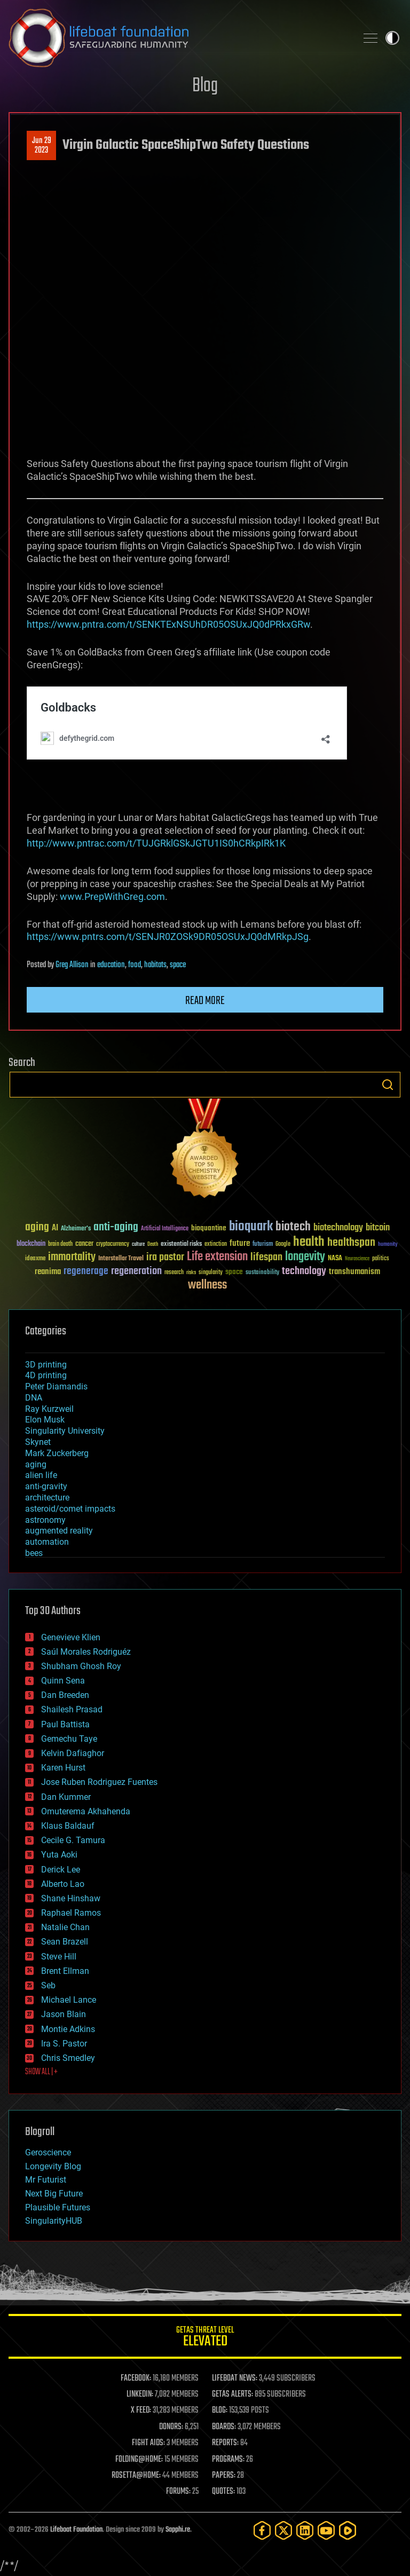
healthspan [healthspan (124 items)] (351, 1243)
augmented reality (59, 1531)
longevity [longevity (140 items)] (305, 1257)
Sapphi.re (177, 2530)
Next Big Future (54, 2193)
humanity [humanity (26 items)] (388, 1245)
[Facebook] (262, 2530)
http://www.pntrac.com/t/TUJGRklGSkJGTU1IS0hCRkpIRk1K (156, 843)
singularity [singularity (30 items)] (211, 1272)
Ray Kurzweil (49, 1409)
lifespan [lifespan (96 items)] (266, 1257)
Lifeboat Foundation (76, 2530)
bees (34, 1553)
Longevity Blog (53, 2166)
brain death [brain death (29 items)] (60, 1244)
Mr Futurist (45, 2180)
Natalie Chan (65, 1927)
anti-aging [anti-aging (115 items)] (115, 1227)
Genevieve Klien (70, 1637)
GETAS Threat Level (205, 2338)
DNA (33, 1398)
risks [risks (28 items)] (191, 1272)
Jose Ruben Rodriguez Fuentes (99, 1782)
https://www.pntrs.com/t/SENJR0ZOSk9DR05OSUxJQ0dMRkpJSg (168, 936)
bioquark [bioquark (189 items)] (251, 1227)
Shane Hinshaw (70, 1898)
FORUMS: (178, 2492)
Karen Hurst (63, 1768)
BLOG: (219, 2410)
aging (35, 1464)
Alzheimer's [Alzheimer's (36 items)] (76, 1229)
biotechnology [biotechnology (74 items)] (338, 1228)
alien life (41, 1475)
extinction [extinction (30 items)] (215, 1244)
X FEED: (141, 2410)
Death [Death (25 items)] (152, 1244)
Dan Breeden (65, 1695)
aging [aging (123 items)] (37, 1227)
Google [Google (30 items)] (282, 1244)
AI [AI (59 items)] (55, 1228)
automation (47, 1542)
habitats (155, 965)
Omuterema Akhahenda (85, 1811)
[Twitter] (283, 2530)
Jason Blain (63, 2014)
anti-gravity (46, 1486)
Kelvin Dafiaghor (72, 1753)
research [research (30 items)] (174, 1272)
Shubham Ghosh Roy (81, 1666)
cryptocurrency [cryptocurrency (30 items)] (112, 1244)
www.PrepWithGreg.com (112, 896)
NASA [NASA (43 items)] (335, 1258)
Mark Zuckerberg (57, 1453)
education (111, 965)
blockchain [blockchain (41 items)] (31, 1244)
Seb (48, 1985)
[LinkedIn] (304, 2530)
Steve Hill (58, 1956)
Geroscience (48, 2152)
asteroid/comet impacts (70, 1509)
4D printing (46, 1375)
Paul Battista (65, 1724)
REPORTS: (225, 2443)
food (134, 965)
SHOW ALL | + (41, 2072)
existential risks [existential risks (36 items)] (181, 1244)
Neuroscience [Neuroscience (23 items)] (357, 1259)
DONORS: (171, 2427)
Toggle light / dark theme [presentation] (392, 38)
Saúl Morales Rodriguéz (86, 1652)
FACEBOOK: (136, 2378)
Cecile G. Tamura (73, 1840)
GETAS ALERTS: (232, 2394)
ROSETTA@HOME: (136, 2476)
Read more (205, 1001)
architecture (47, 1497)
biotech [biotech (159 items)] (293, 1227)
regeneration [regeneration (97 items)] (136, 1271)
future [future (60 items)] (240, 1243)
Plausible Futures (57, 2207)
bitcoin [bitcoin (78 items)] (378, 1228)
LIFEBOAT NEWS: (234, 2378)
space (178, 965)
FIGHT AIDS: (148, 2443)
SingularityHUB (53, 2221)
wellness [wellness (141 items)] (207, 1285)
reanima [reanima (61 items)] (48, 1272)
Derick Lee (60, 1869)
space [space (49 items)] (234, 1271)
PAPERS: (223, 2476)
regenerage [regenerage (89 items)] (86, 1271)
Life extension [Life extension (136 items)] (217, 1257)
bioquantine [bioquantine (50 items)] (208, 1227)
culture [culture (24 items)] (138, 1244)
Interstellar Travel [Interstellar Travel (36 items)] (121, 1259)
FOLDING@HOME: (139, 2460)
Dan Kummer (66, 1797)
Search (387, 1084)
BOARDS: (224, 2427)
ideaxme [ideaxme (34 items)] (35, 1259)
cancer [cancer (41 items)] (84, 1244)
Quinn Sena (63, 1681)
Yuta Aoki (59, 1855)
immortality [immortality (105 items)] (72, 1257)
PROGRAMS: (228, 2460)
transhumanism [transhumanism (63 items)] (354, 1272)
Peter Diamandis (56, 1386)
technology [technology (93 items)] (304, 1272)
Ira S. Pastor (64, 2043)
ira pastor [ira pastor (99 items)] (165, 1257)
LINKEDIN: (140, 2394)
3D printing (46, 1365)
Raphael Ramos (71, 1913)
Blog (205, 86)
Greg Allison (72, 965)
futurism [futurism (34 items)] (263, 1245)
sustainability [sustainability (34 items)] (262, 1273)
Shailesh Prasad (71, 1709)
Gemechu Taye (69, 1739)
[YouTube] (326, 2530)
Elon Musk (45, 1420)
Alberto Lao (62, 1884)
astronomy (45, 1520)
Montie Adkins (68, 2029)
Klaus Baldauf (67, 1826)
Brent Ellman (65, 1971)
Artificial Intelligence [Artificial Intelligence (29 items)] (164, 1229)
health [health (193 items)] (309, 1242)
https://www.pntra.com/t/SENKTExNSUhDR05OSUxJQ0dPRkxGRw (168, 624)
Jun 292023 (41, 145)
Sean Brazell (64, 1942)
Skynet (38, 1442)
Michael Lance (68, 2000)
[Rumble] (347, 2530)
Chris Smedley (68, 2058)
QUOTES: (223, 2492)
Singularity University (65, 1431)
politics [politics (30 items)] (380, 1258)
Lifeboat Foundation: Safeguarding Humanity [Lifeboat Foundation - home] (178, 38)
